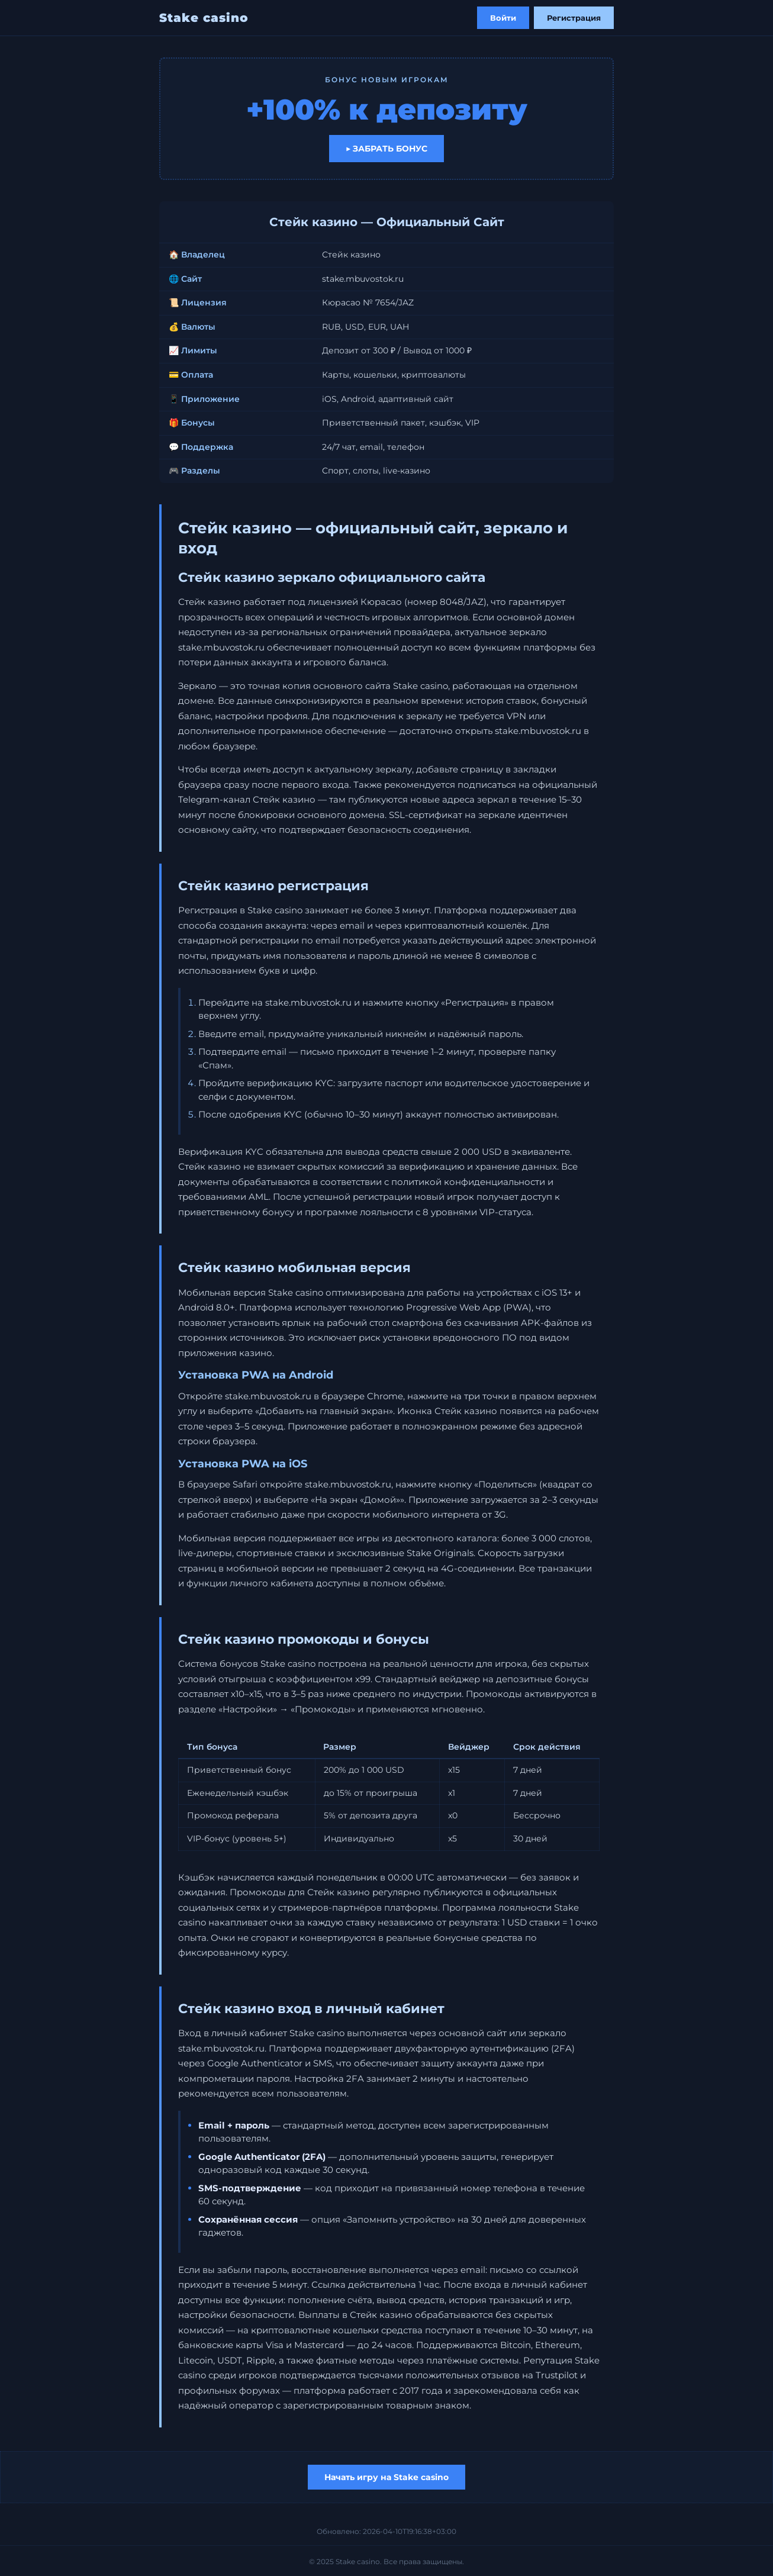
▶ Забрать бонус (386, 148)
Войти (503, 17)
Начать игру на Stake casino (386, 2477)
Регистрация (574, 17)
